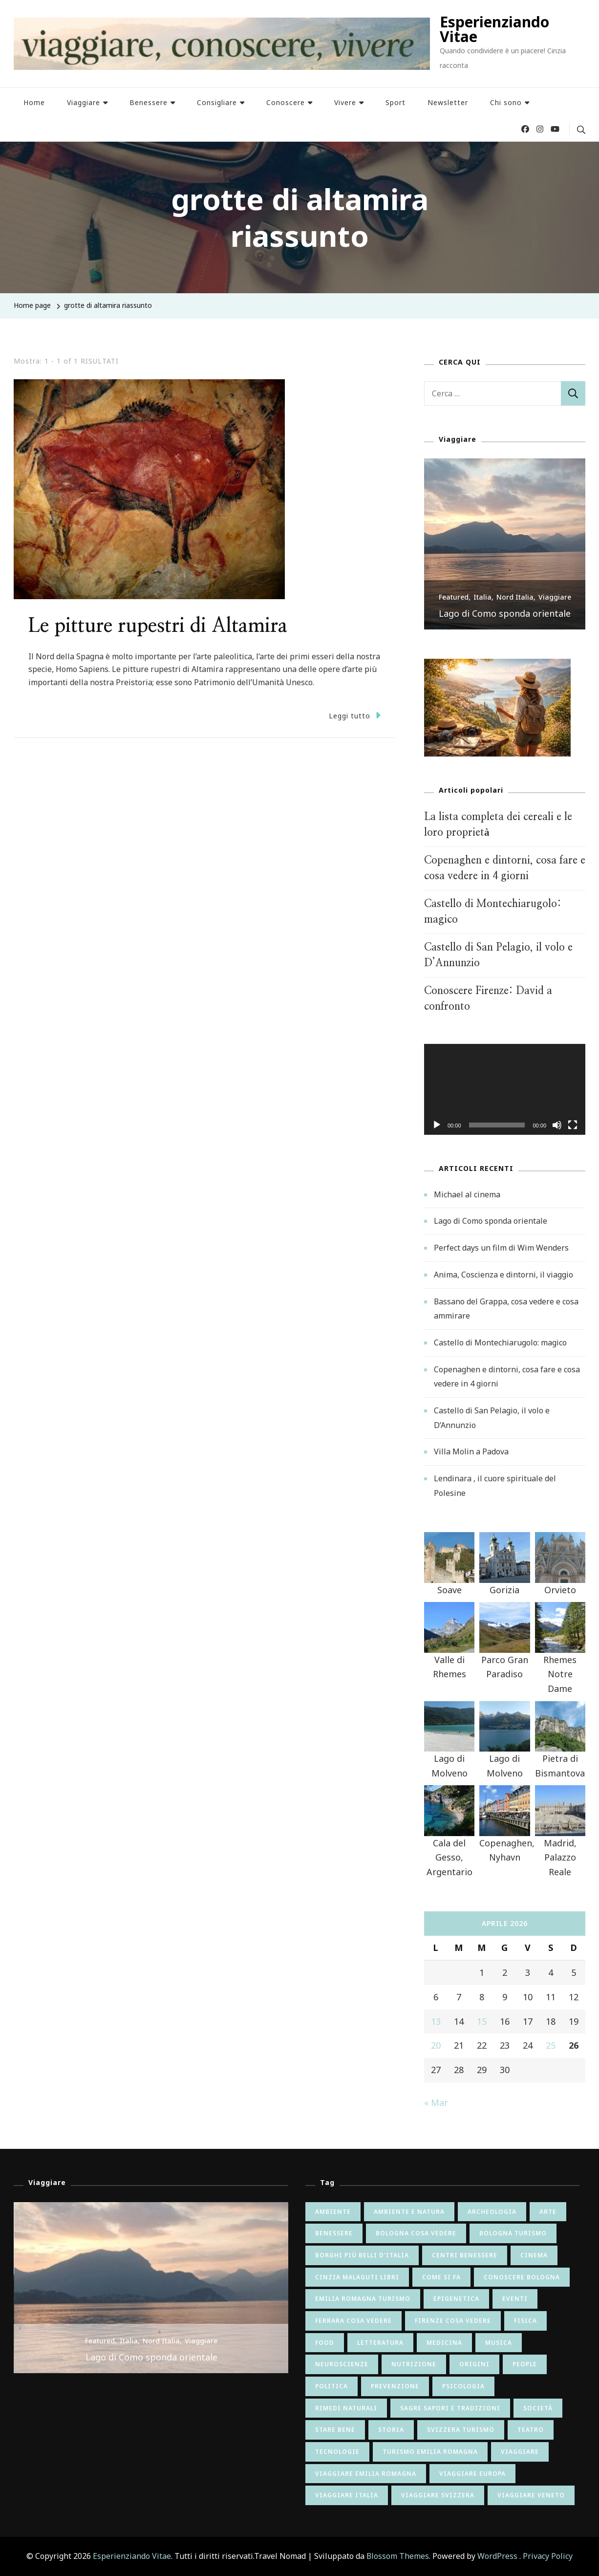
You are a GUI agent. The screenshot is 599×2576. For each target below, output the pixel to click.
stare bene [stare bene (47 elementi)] (335, 2429)
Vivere (345, 102)
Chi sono (506, 102)
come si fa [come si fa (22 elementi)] (441, 2277)
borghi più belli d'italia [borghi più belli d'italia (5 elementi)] (362, 2255)
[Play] (437, 1132)
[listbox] (504, 543)
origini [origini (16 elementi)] (474, 2364)
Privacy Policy (548, 2556)
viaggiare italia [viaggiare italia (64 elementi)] (346, 2495)
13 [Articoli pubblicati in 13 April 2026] (436, 2021)
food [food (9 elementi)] (324, 2342)
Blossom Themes (397, 2556)
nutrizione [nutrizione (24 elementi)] (413, 2364)
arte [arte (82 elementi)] (547, 2212)
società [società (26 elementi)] (538, 2408)
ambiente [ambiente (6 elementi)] (333, 2212)
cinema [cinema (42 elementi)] (534, 2255)
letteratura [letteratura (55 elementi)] (380, 2342)
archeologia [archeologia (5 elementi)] (492, 2212)
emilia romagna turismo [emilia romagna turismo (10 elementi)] (362, 2299)
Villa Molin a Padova (471, 1451)
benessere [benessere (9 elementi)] (334, 2233)
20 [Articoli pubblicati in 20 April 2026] (436, 2045)
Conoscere (285, 102)
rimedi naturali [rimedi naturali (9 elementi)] (346, 2408)
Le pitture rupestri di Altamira (158, 626)
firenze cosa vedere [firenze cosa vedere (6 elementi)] (453, 2320)
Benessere (148, 102)
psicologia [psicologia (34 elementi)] (463, 2386)
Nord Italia (515, 597)
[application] (504, 1089)
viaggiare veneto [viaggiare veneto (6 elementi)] (531, 2495)
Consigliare (217, 102)
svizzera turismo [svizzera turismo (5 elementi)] (460, 2429)
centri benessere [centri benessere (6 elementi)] (464, 2255)
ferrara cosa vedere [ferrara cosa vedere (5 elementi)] (353, 2320)
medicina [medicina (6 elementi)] (444, 2342)
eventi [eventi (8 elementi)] (515, 2299)
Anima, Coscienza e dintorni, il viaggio (503, 1274)
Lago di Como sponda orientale (505, 613)
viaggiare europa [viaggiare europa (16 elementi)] (472, 2473)
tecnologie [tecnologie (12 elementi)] (337, 2451)
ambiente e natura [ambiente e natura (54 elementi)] (409, 2212)
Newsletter (448, 102)
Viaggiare (83, 102)
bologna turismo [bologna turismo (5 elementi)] (513, 2233)
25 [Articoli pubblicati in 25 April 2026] (551, 2045)
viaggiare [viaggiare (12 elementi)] (520, 2451)
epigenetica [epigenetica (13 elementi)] (456, 2299)
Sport (395, 102)
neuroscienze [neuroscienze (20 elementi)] (341, 2364)
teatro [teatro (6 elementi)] (530, 2429)
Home (34, 102)
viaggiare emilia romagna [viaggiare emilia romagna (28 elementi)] (365, 2473)
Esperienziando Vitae (494, 29)
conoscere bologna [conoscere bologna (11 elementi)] (522, 2277)
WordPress (497, 2556)
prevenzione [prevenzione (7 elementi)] (395, 2386)
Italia (482, 597)
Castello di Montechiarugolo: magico (500, 1342)
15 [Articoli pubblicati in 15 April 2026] (482, 2021)
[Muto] (557, 1132)
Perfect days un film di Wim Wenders (501, 1247)
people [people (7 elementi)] (525, 2364)
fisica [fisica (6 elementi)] (525, 2320)
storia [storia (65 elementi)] (391, 2429)
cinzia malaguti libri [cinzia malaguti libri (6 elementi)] (357, 2277)
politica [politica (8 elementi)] (331, 2386)
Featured (454, 597)
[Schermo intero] (573, 1132)
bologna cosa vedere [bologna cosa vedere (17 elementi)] (416, 2233)
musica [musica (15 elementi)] (498, 2342)
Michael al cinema (467, 1194)
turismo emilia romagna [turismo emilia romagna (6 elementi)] (430, 2451)
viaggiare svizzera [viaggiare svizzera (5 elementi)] (437, 2495)
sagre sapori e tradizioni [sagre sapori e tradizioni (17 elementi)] (450, 2408)
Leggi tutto (355, 715)
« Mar (436, 2102)
